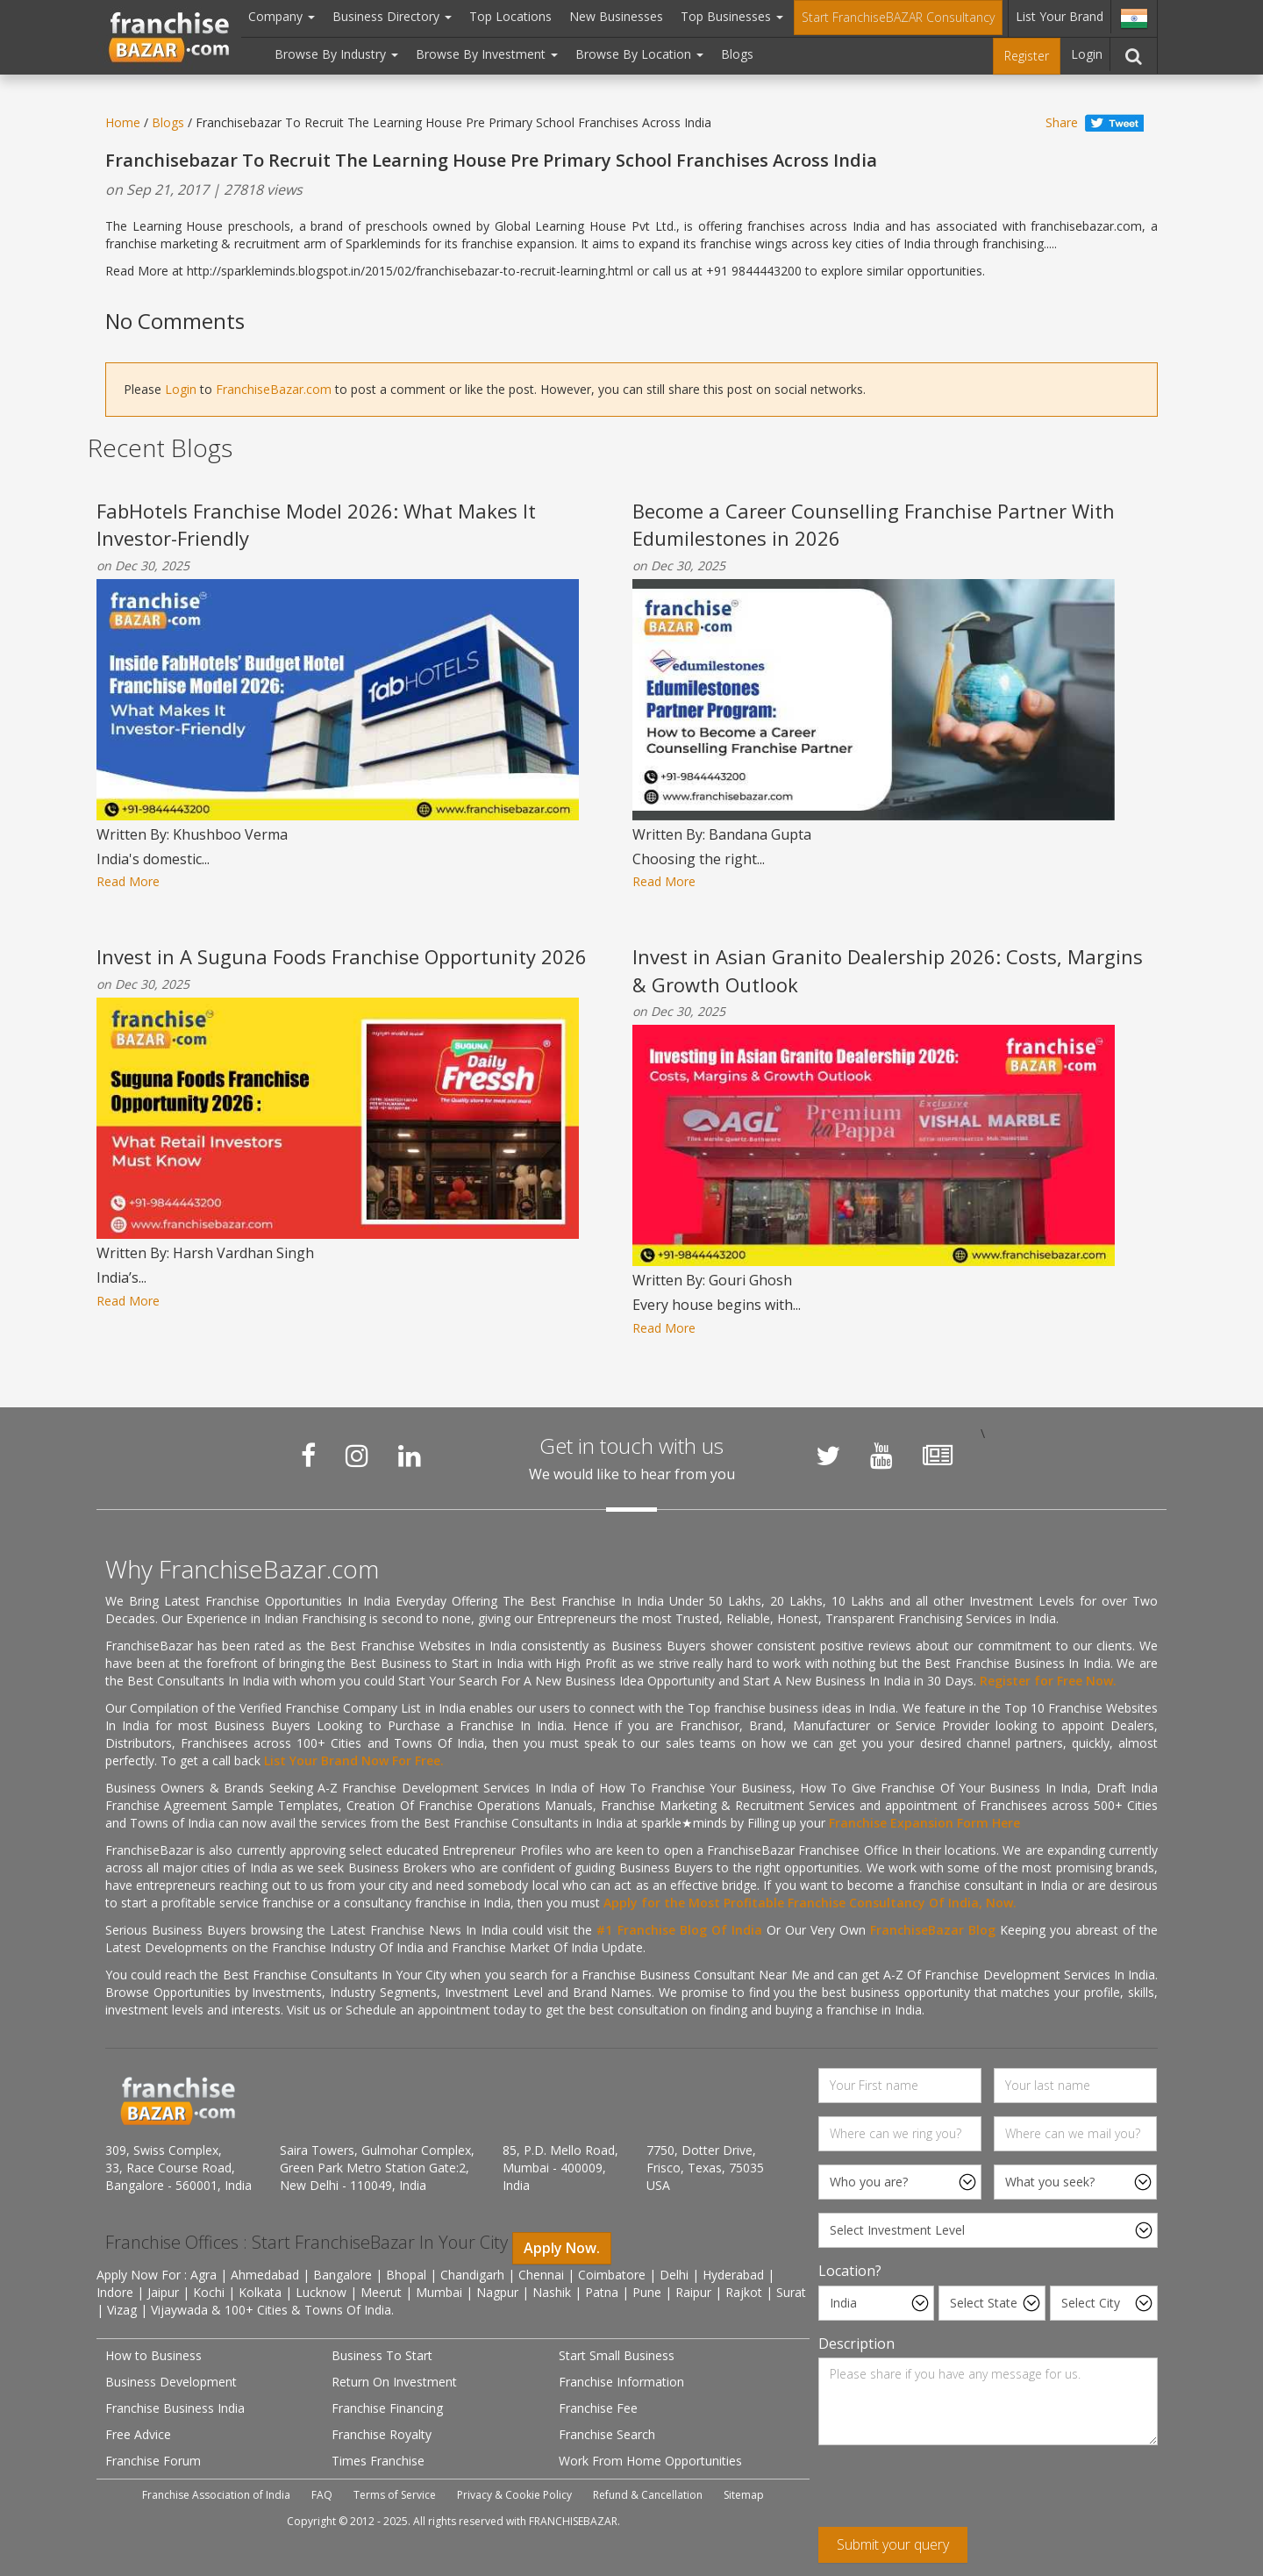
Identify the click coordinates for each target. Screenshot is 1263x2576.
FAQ (321, 2494)
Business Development (171, 2381)
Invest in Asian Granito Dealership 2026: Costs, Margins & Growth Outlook (887, 970)
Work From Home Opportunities (650, 2460)
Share (1061, 122)
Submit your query (893, 2544)
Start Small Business (616, 2355)
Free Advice (138, 2434)
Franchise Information (621, 2381)
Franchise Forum (153, 2460)
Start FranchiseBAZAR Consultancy (898, 17)
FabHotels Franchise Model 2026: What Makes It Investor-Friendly (316, 524)
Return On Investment (394, 2381)
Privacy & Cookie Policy (514, 2494)
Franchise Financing (387, 2408)
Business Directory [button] (392, 16)
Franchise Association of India (216, 2494)
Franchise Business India (175, 2408)
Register (1026, 55)
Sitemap (744, 2494)
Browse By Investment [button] (487, 54)
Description (856, 2343)
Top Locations (510, 16)
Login (1086, 54)
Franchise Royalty (382, 2434)
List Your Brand (1059, 16)
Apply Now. (562, 2248)
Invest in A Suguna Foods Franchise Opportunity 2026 (341, 956)
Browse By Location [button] (639, 54)
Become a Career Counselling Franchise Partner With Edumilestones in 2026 (873, 524)
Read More (128, 881)
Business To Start (382, 2355)
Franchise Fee (598, 2408)
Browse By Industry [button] (336, 54)
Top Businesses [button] (732, 16)
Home (122, 122)
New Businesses (616, 16)
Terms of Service (394, 2494)
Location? (849, 2270)
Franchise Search (607, 2434)
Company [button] (281, 16)
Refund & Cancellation (648, 2494)
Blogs (737, 54)
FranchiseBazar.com (274, 389)
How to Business (153, 2355)
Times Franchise (378, 2460)
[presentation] (951, 2492)
